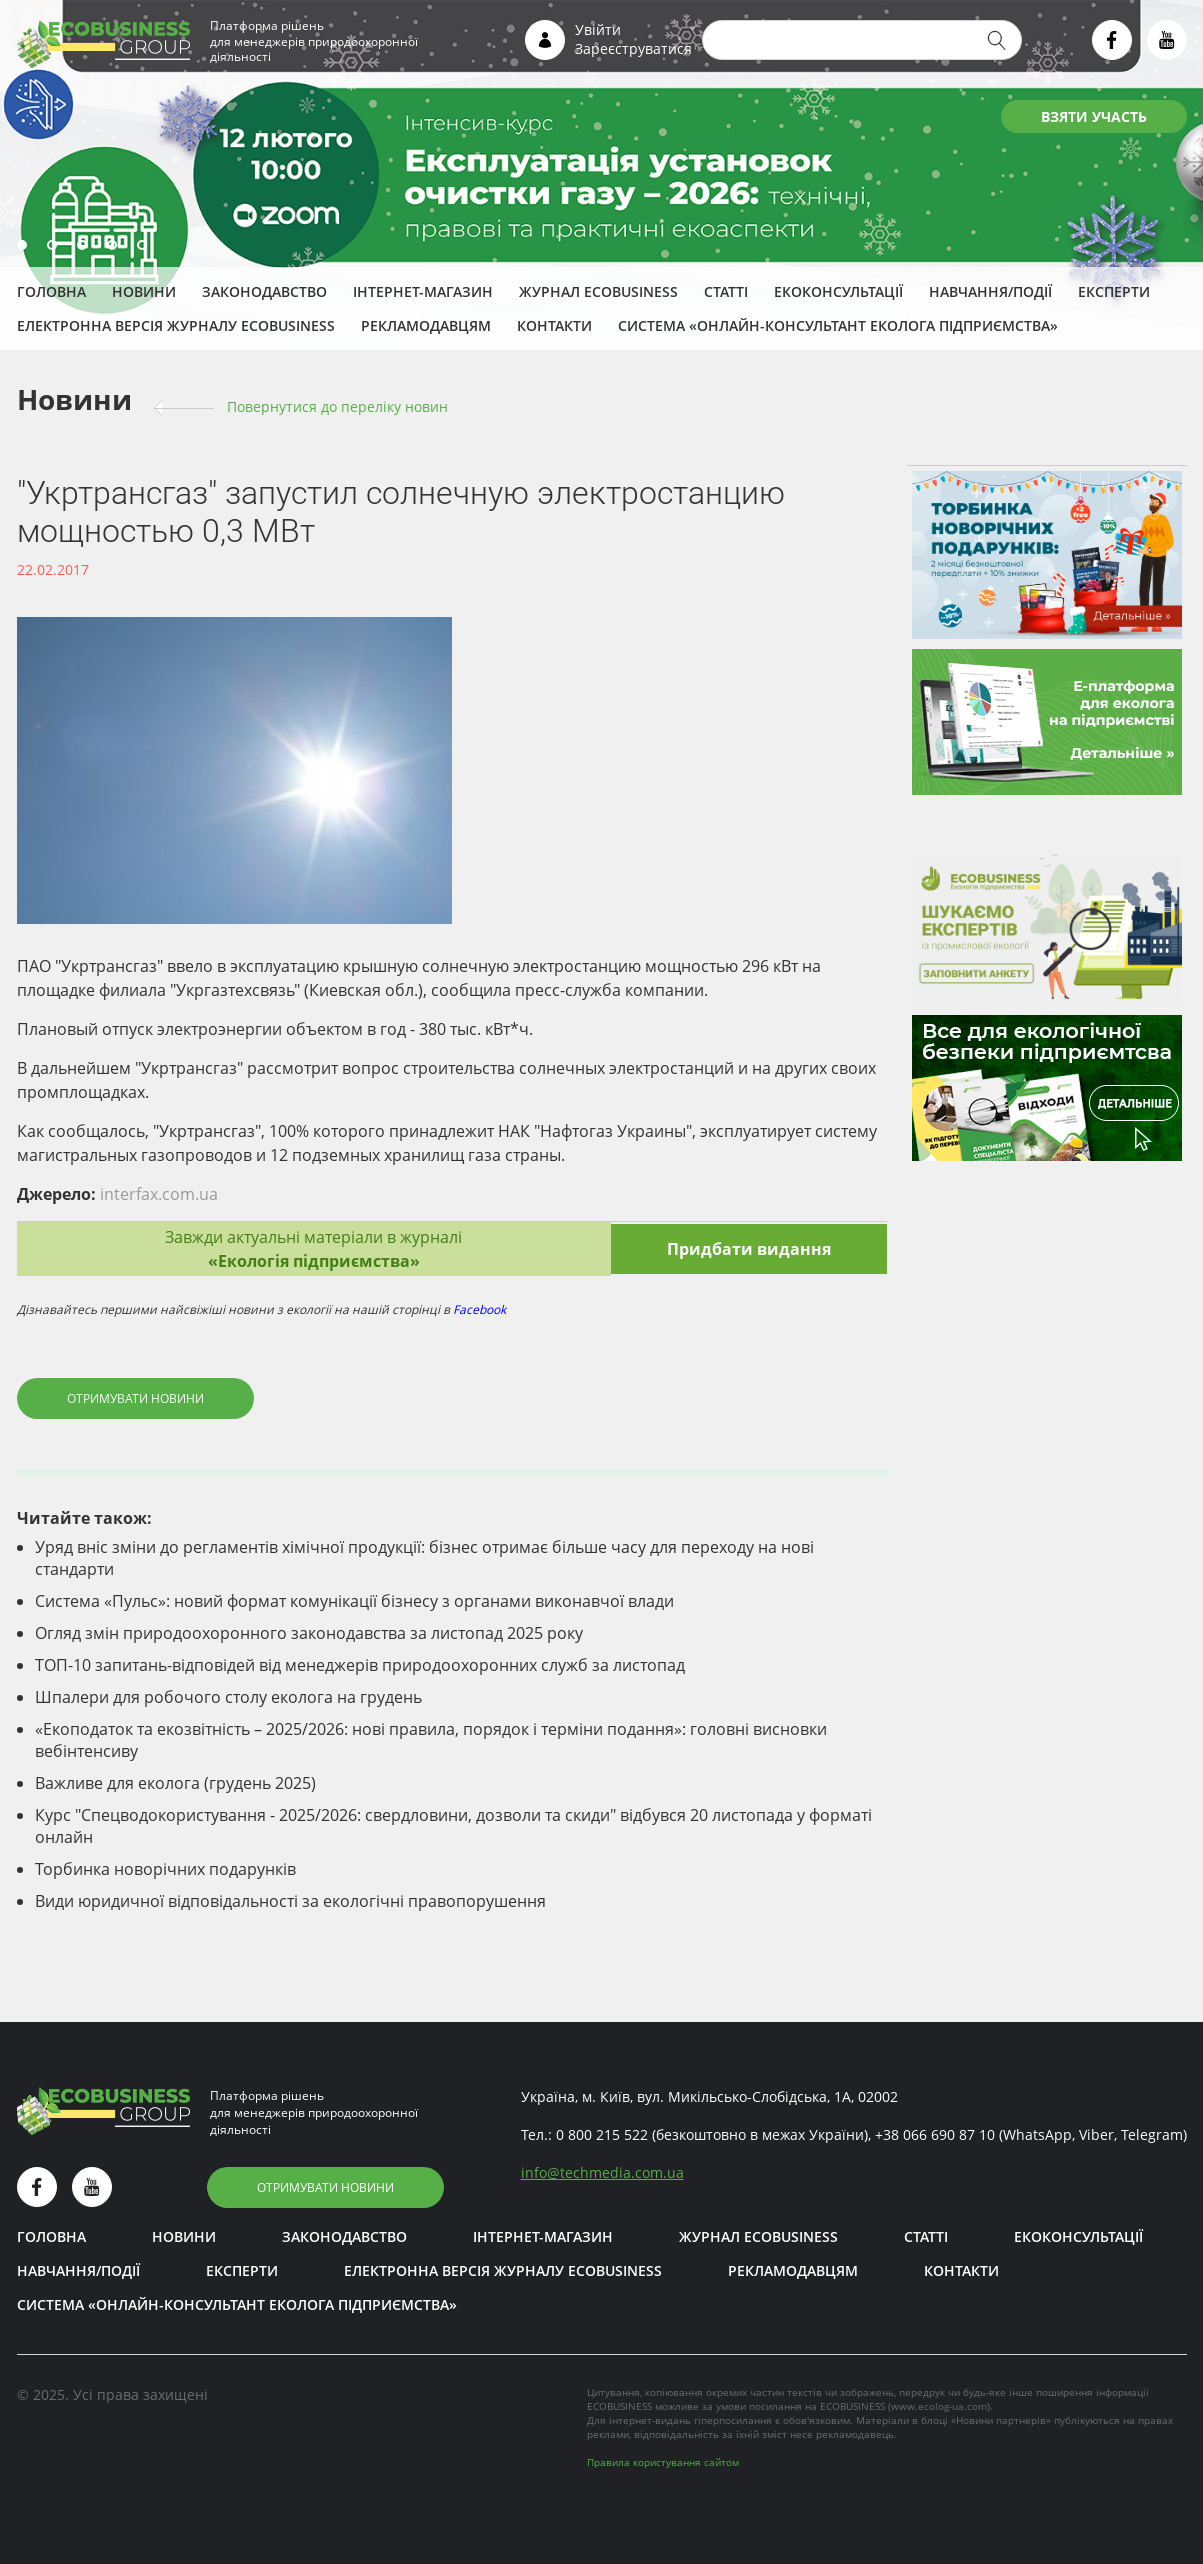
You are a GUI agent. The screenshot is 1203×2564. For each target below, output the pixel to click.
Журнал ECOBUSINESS (598, 291)
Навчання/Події (990, 291)
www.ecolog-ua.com (939, 2406)
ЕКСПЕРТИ (1114, 291)
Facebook (479, 1309)
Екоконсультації (838, 291)
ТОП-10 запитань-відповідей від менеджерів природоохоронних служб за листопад (360, 1665)
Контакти (554, 325)
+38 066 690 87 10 (935, 2134)
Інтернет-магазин (423, 291)
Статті (726, 291)
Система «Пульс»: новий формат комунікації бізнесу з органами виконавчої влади (354, 1601)
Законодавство (264, 291)
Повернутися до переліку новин (337, 406)
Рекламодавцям (426, 325)
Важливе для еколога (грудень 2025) (175, 1783)
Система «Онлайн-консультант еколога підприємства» (838, 325)
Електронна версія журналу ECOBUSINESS (176, 325)
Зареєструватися (633, 48)
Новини (144, 291)
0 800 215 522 (602, 2134)
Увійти (598, 29)
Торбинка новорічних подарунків (165, 1869)
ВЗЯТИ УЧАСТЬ (1094, 116)
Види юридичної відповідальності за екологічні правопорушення (290, 1901)
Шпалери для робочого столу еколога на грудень (228, 1697)
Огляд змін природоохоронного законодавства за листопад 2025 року (309, 1633)
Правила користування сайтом (663, 2462)
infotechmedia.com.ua (602, 2172)
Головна (51, 291)
